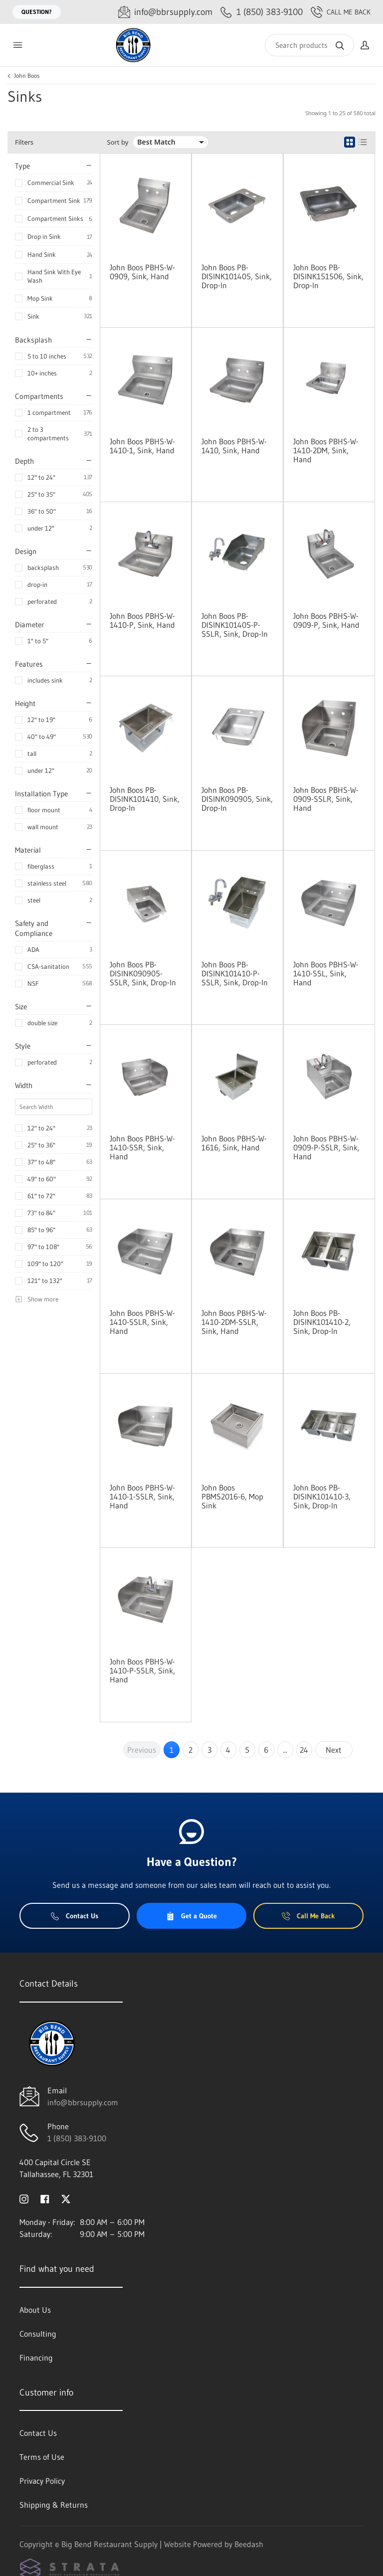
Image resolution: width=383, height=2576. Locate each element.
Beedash (248, 2544)
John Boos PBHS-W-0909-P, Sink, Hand (326, 620)
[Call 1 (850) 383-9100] (261, 12)
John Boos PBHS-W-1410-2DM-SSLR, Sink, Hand (234, 1321)
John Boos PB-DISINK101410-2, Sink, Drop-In (322, 1321)
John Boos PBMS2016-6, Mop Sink (232, 1496)
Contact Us (74, 1915)
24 (304, 1750)
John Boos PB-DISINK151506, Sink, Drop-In (328, 276)
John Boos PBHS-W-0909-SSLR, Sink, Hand (326, 798)
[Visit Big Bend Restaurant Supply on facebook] (44, 2198)
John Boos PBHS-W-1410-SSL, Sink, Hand (326, 973)
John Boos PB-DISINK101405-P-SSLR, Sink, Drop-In (234, 624)
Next (334, 1750)
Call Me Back (341, 12)
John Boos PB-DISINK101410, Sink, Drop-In (145, 798)
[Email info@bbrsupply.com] (165, 12)
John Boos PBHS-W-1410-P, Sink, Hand (142, 620)
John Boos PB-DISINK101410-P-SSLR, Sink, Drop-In (234, 973)
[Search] (309, 45)
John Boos (26, 75)
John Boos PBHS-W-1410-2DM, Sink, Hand (326, 450)
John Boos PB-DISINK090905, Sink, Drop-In (237, 798)
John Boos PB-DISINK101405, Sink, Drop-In (236, 276)
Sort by (118, 142)
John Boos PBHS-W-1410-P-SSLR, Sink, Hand (142, 1670)
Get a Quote (191, 1915)
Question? (36, 11)
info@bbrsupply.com (82, 2102)
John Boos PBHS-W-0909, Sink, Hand (142, 272)
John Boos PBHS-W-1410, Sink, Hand (234, 446)
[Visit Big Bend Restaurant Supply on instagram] (23, 2198)
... (285, 1750)
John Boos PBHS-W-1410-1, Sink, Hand (142, 446)
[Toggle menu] (17, 45)
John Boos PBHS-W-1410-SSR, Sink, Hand (142, 1147)
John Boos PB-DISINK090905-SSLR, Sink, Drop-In (143, 973)
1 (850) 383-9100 (76, 2138)
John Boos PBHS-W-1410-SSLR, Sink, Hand (142, 1321)
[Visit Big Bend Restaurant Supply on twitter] (65, 2198)
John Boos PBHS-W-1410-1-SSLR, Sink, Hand (142, 1496)
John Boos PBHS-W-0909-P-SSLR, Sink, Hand (326, 1147)
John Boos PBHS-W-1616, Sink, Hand (234, 1143)
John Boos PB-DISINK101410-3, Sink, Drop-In (322, 1496)
